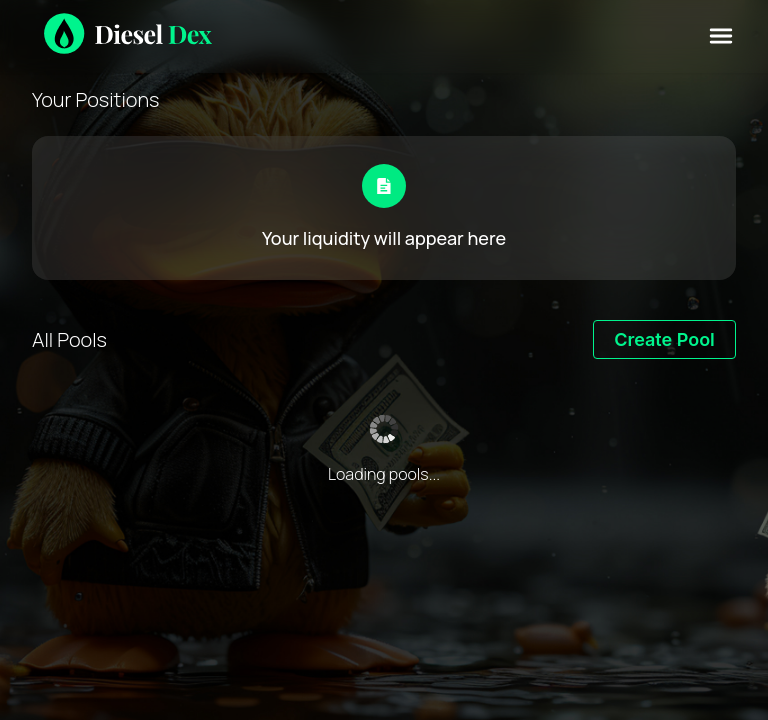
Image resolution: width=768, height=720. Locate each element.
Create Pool (664, 339)
